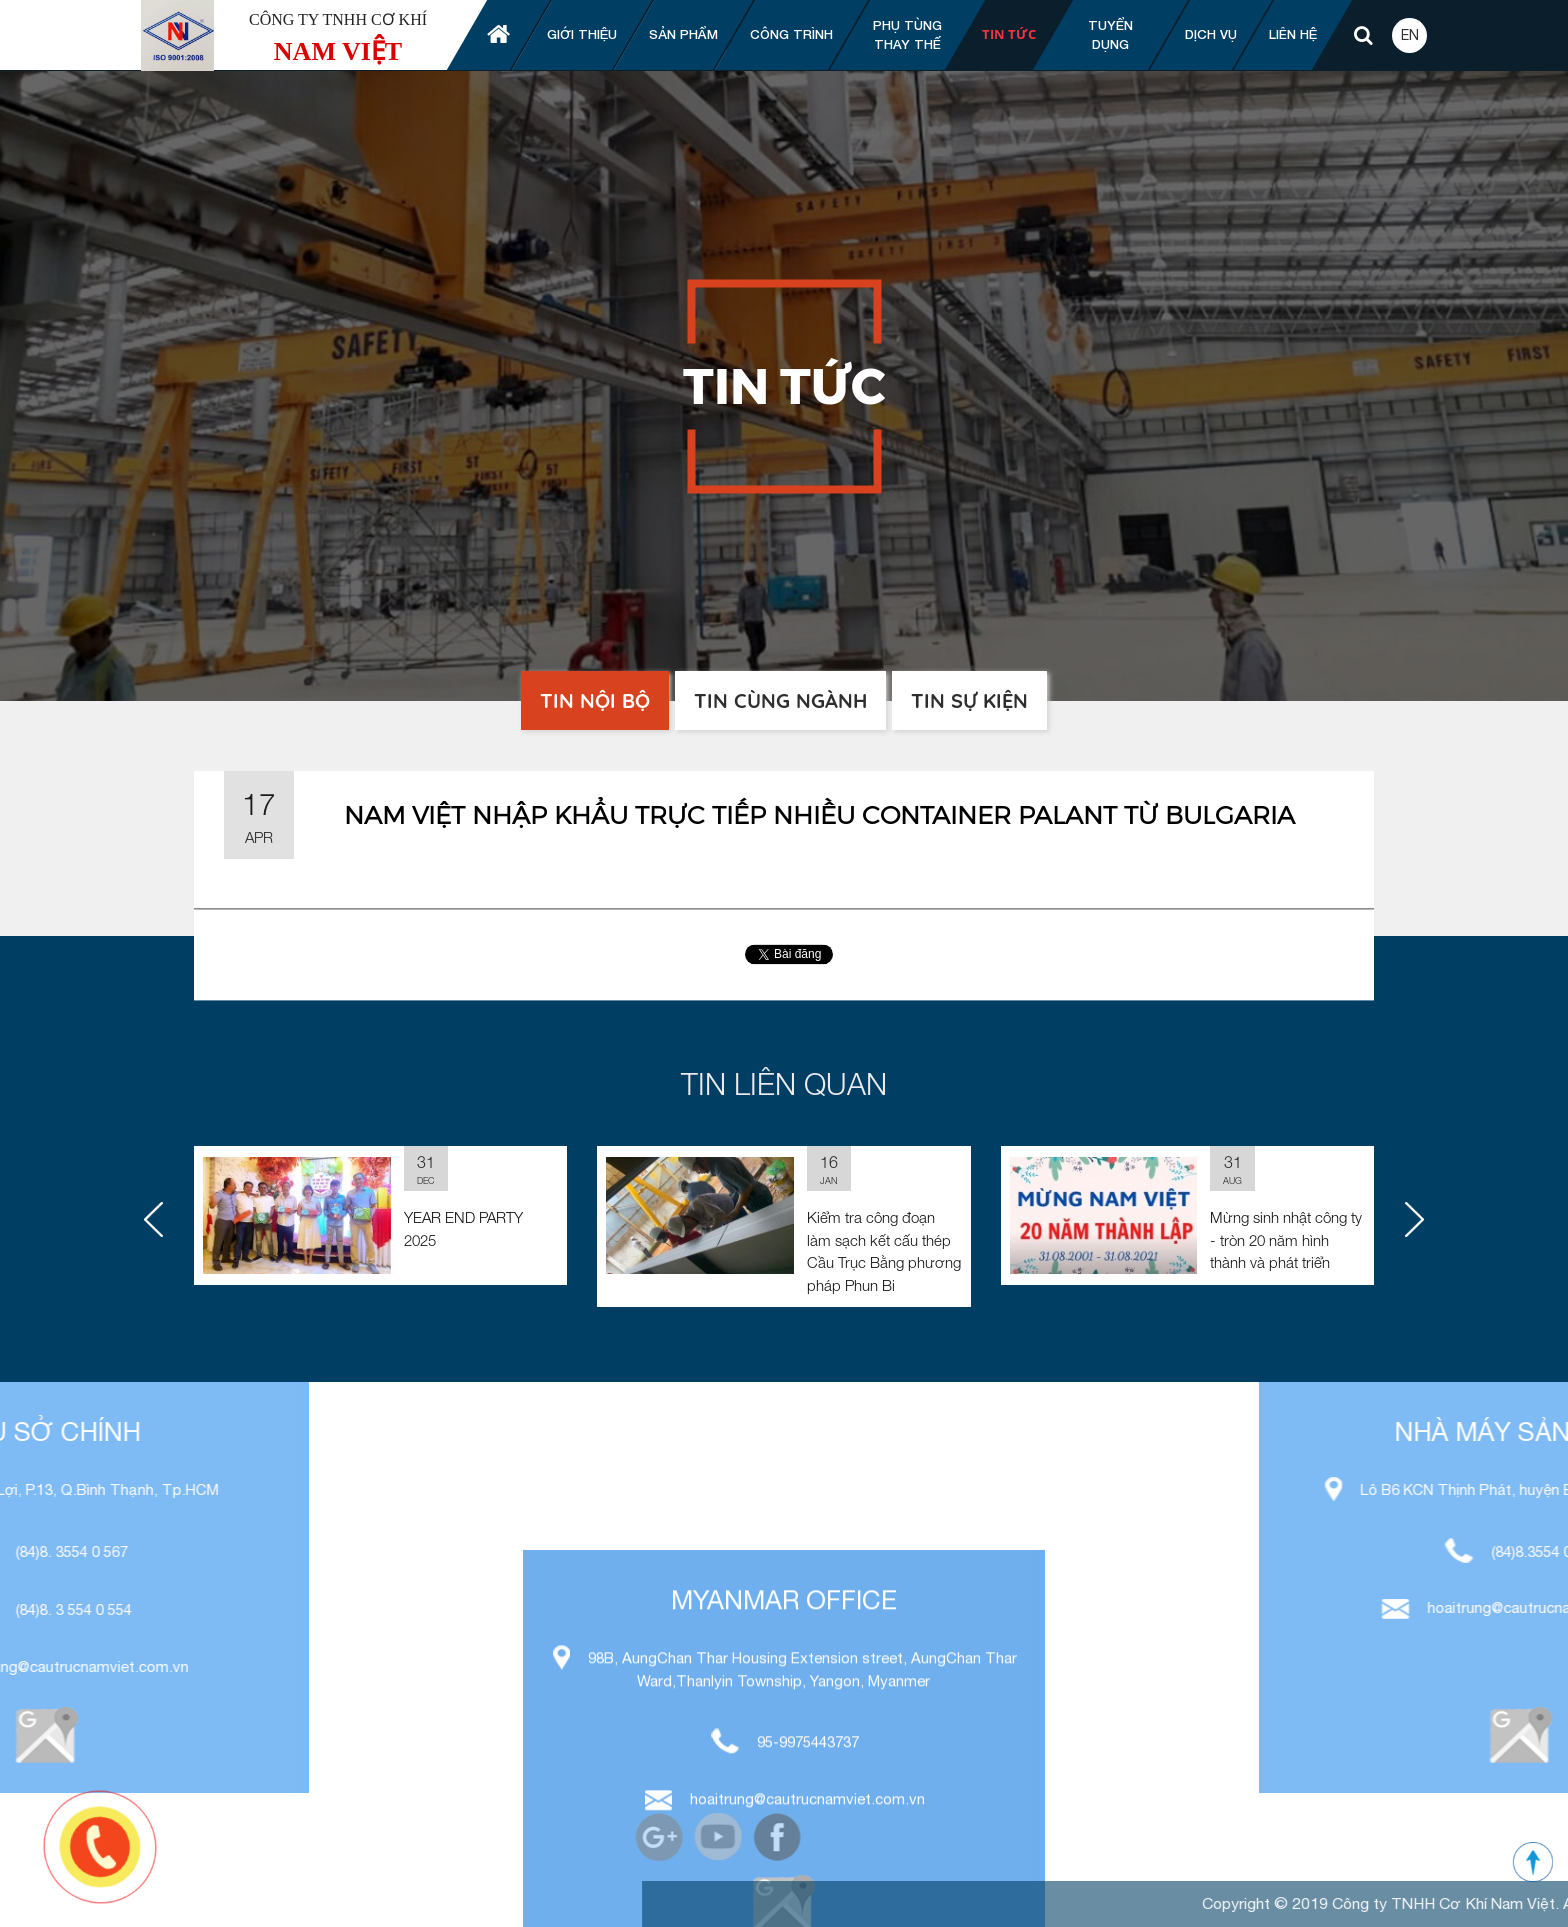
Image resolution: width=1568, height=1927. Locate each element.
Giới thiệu (582, 34)
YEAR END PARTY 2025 (463, 1228)
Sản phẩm (683, 34)
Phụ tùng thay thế (907, 35)
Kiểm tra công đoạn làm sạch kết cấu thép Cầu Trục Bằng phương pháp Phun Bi (884, 1251)
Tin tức (1009, 34)
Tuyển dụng (1110, 35)
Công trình (791, 34)
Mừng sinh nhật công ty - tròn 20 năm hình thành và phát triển (1286, 1239)
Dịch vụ (1211, 34)
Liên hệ (1293, 34)
